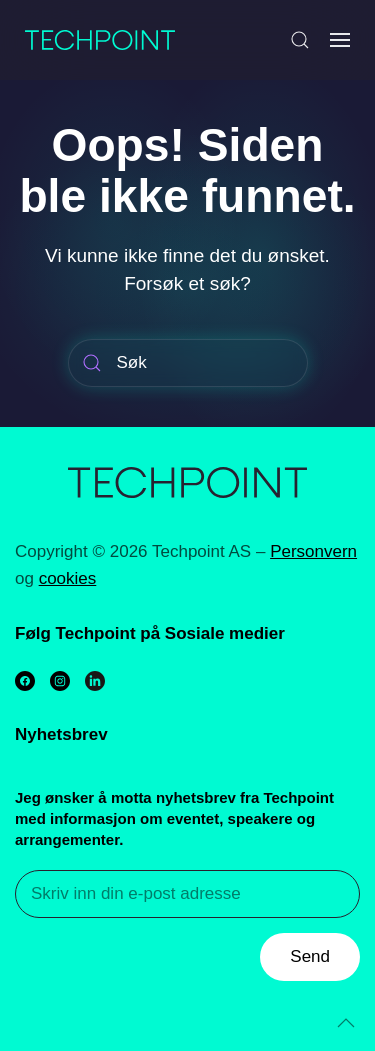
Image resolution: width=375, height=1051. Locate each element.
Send (310, 956)
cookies (68, 578)
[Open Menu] (340, 40)
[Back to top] (346, 1023)
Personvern (313, 551)
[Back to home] (100, 40)
